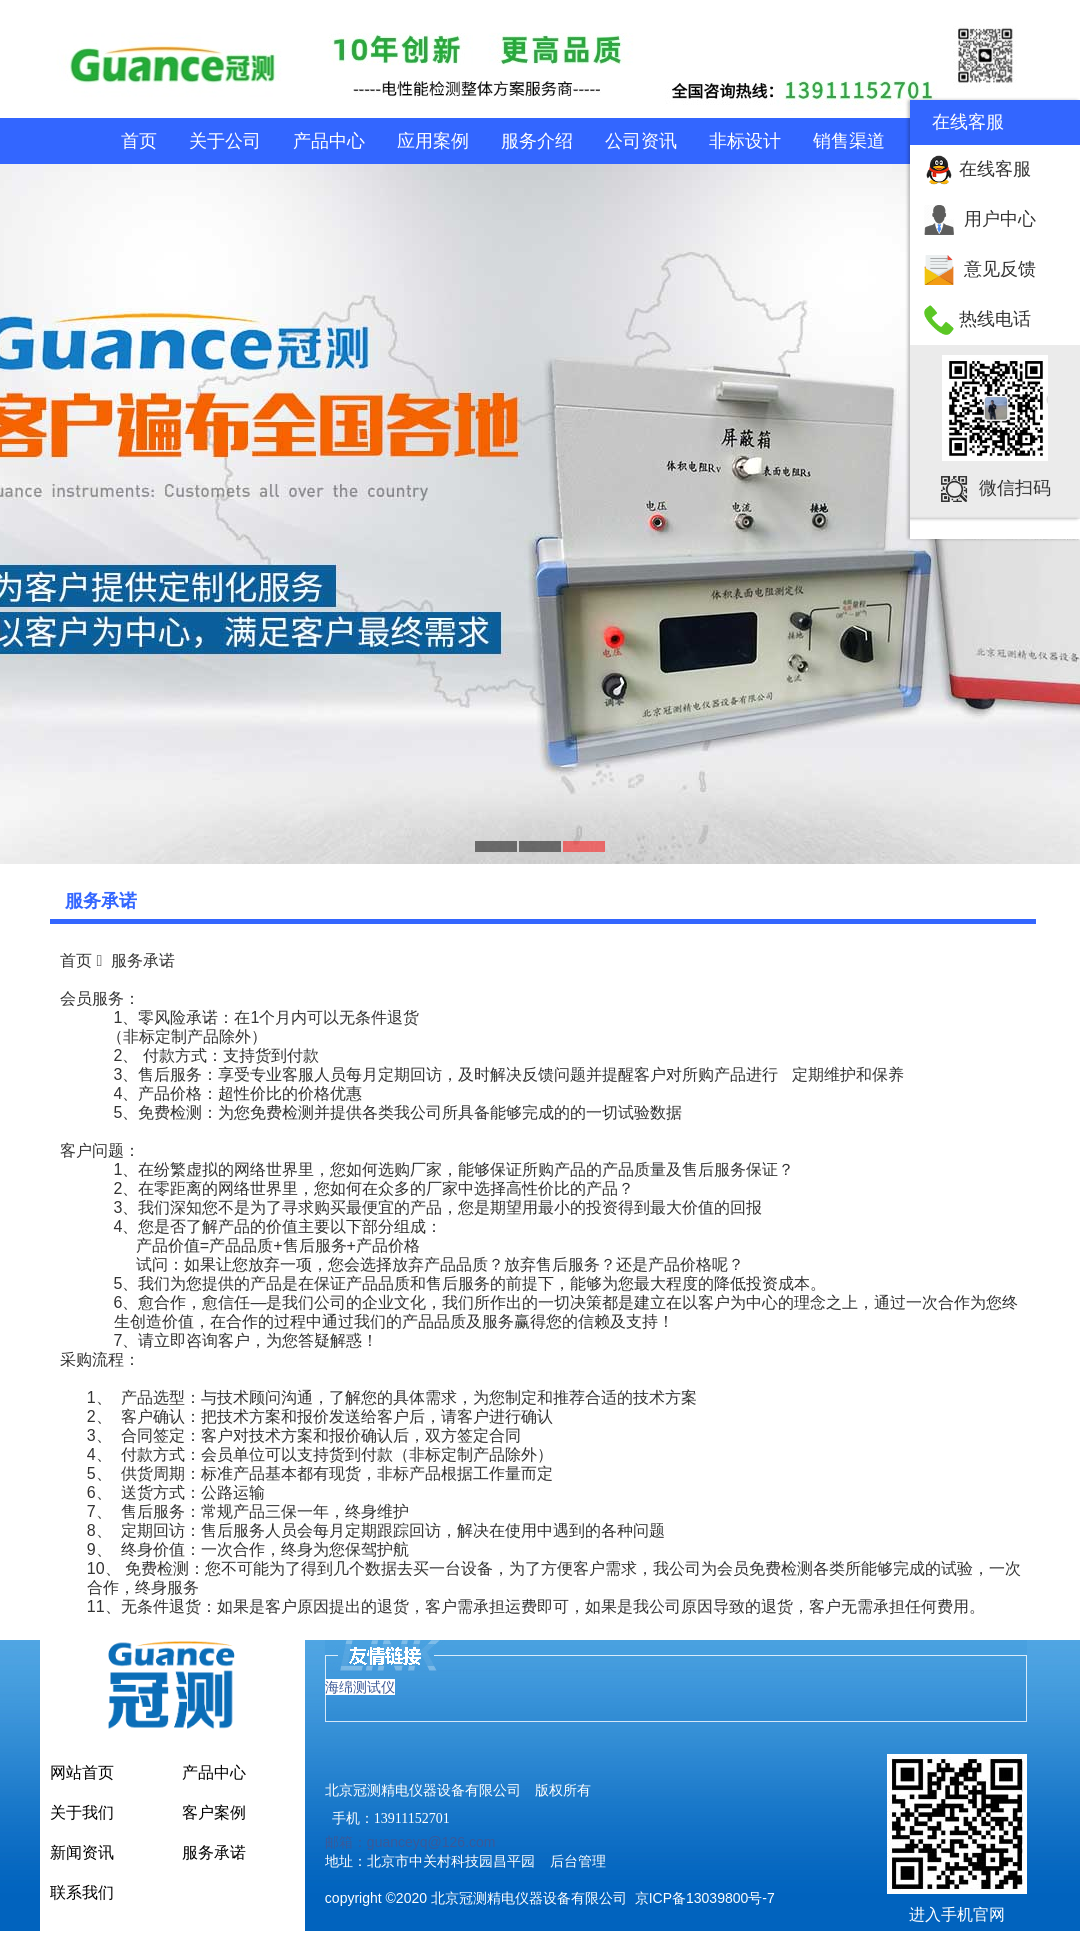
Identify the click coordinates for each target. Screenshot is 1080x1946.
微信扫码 (1015, 488)
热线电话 (995, 319)
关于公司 (225, 141)
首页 (139, 141)
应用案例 (433, 141)
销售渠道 (849, 141)
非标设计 (745, 141)
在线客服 (995, 169)
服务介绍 (537, 141)
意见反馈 (1000, 269)
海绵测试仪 (360, 1687)
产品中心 (329, 141)
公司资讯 (641, 141)
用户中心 (1000, 219)
